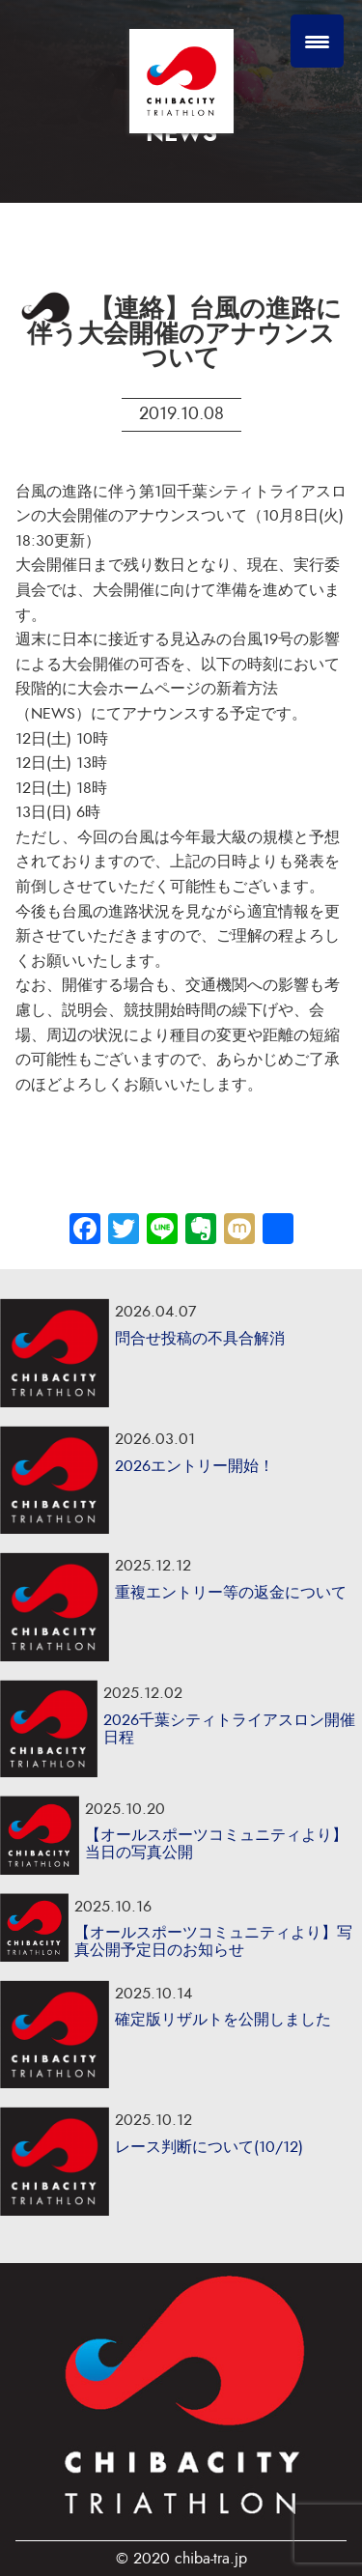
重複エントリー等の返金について (231, 1592)
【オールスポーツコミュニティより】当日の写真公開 (216, 1844)
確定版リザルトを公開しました (223, 2019)
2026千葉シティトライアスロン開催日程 (229, 1729)
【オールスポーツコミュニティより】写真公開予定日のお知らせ (213, 1941)
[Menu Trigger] (317, 41)
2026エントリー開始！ (194, 1466)
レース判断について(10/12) (209, 2147)
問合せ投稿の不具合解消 (200, 1338)
